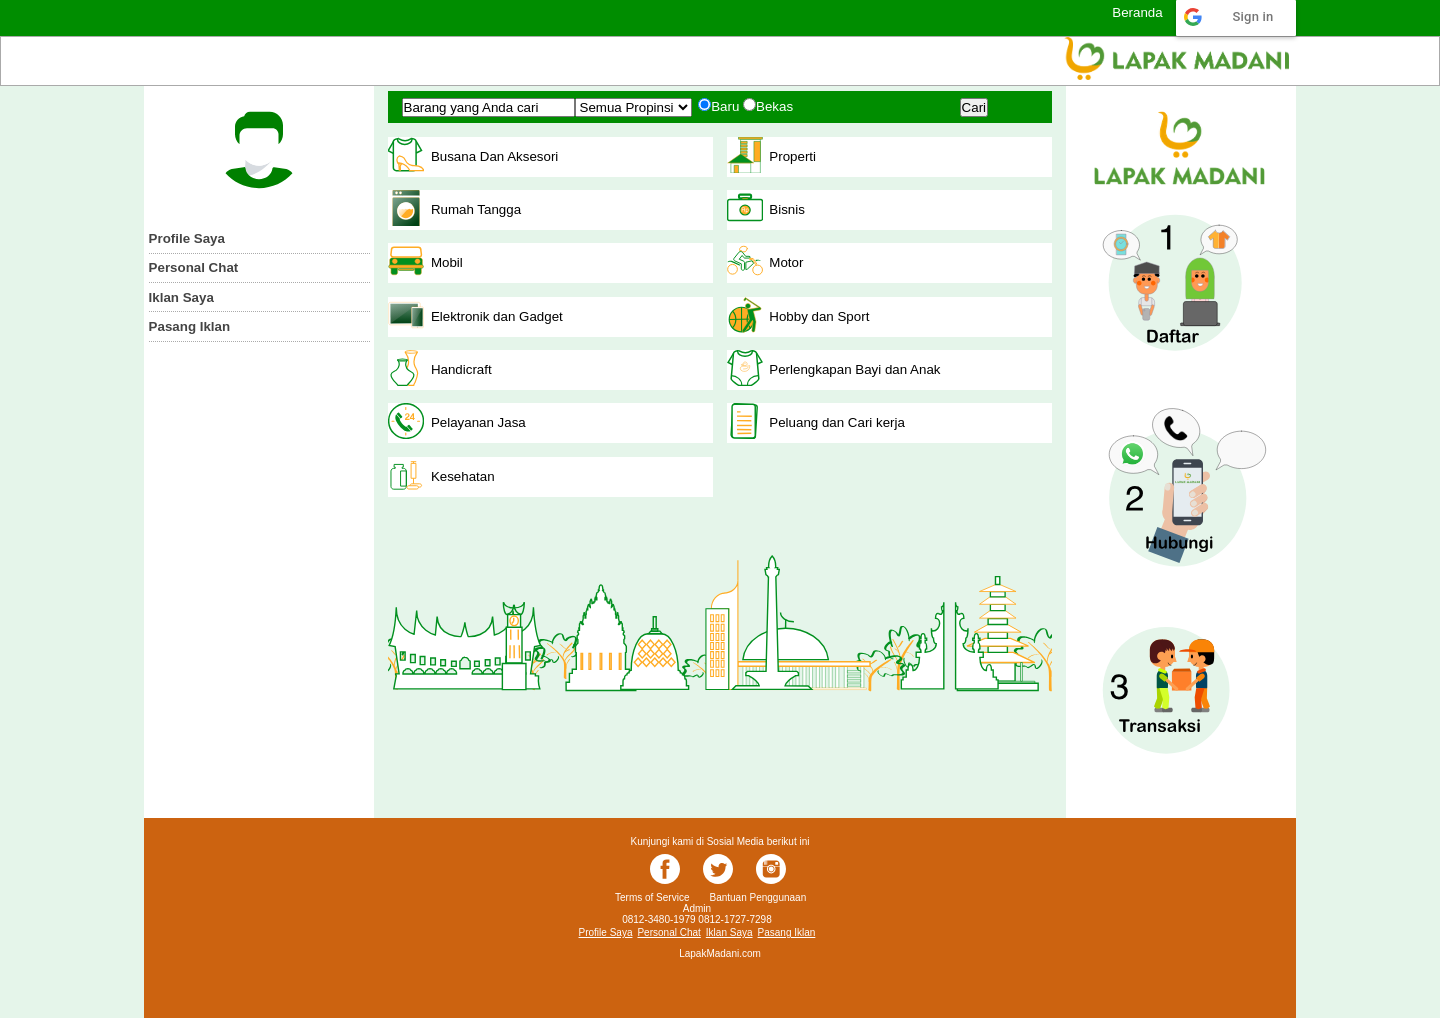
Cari (974, 107)
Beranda (1137, 12)
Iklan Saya (181, 297)
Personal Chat (194, 267)
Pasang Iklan (190, 326)
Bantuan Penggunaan (757, 897)
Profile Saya (187, 238)
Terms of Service (652, 897)
